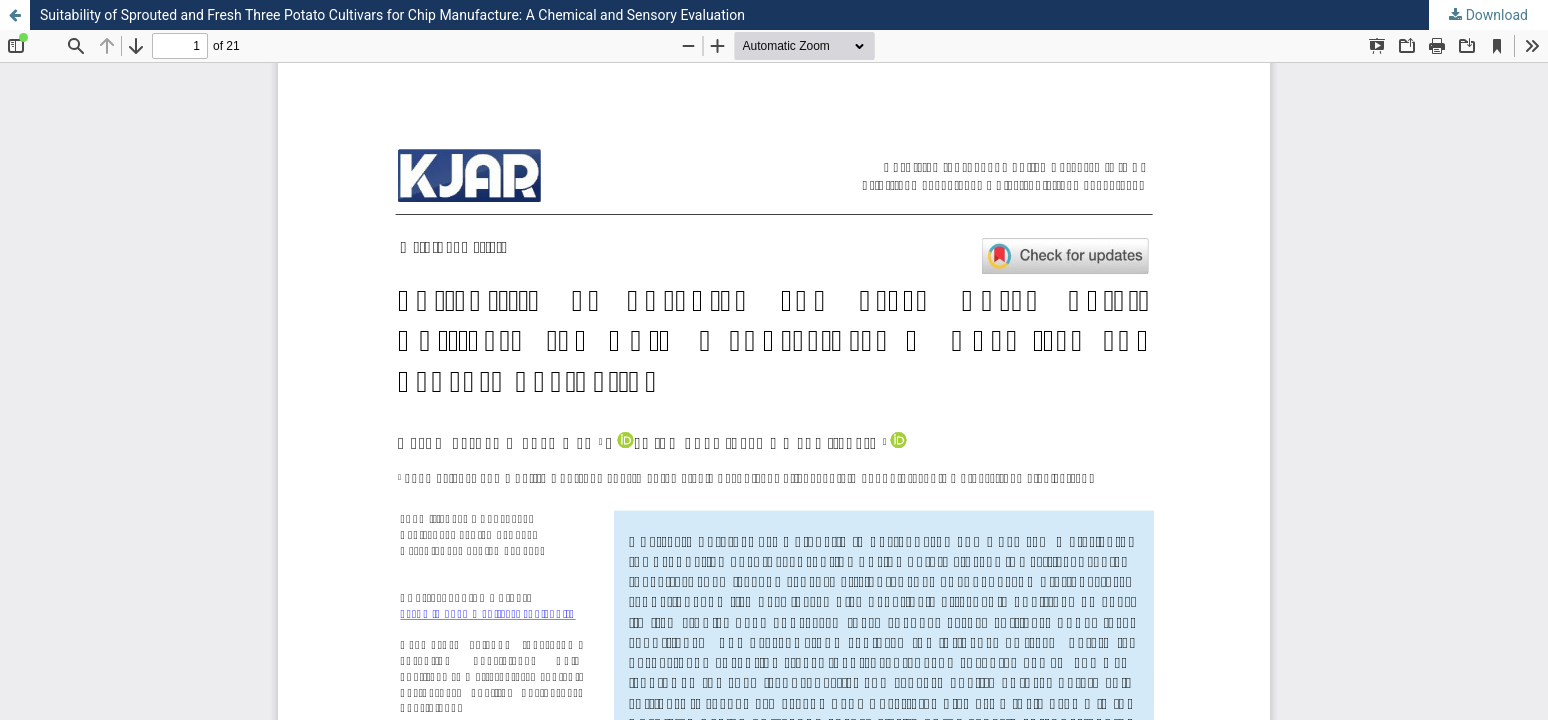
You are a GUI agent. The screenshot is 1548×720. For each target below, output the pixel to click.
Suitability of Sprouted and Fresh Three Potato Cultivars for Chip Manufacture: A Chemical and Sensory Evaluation (392, 15)
